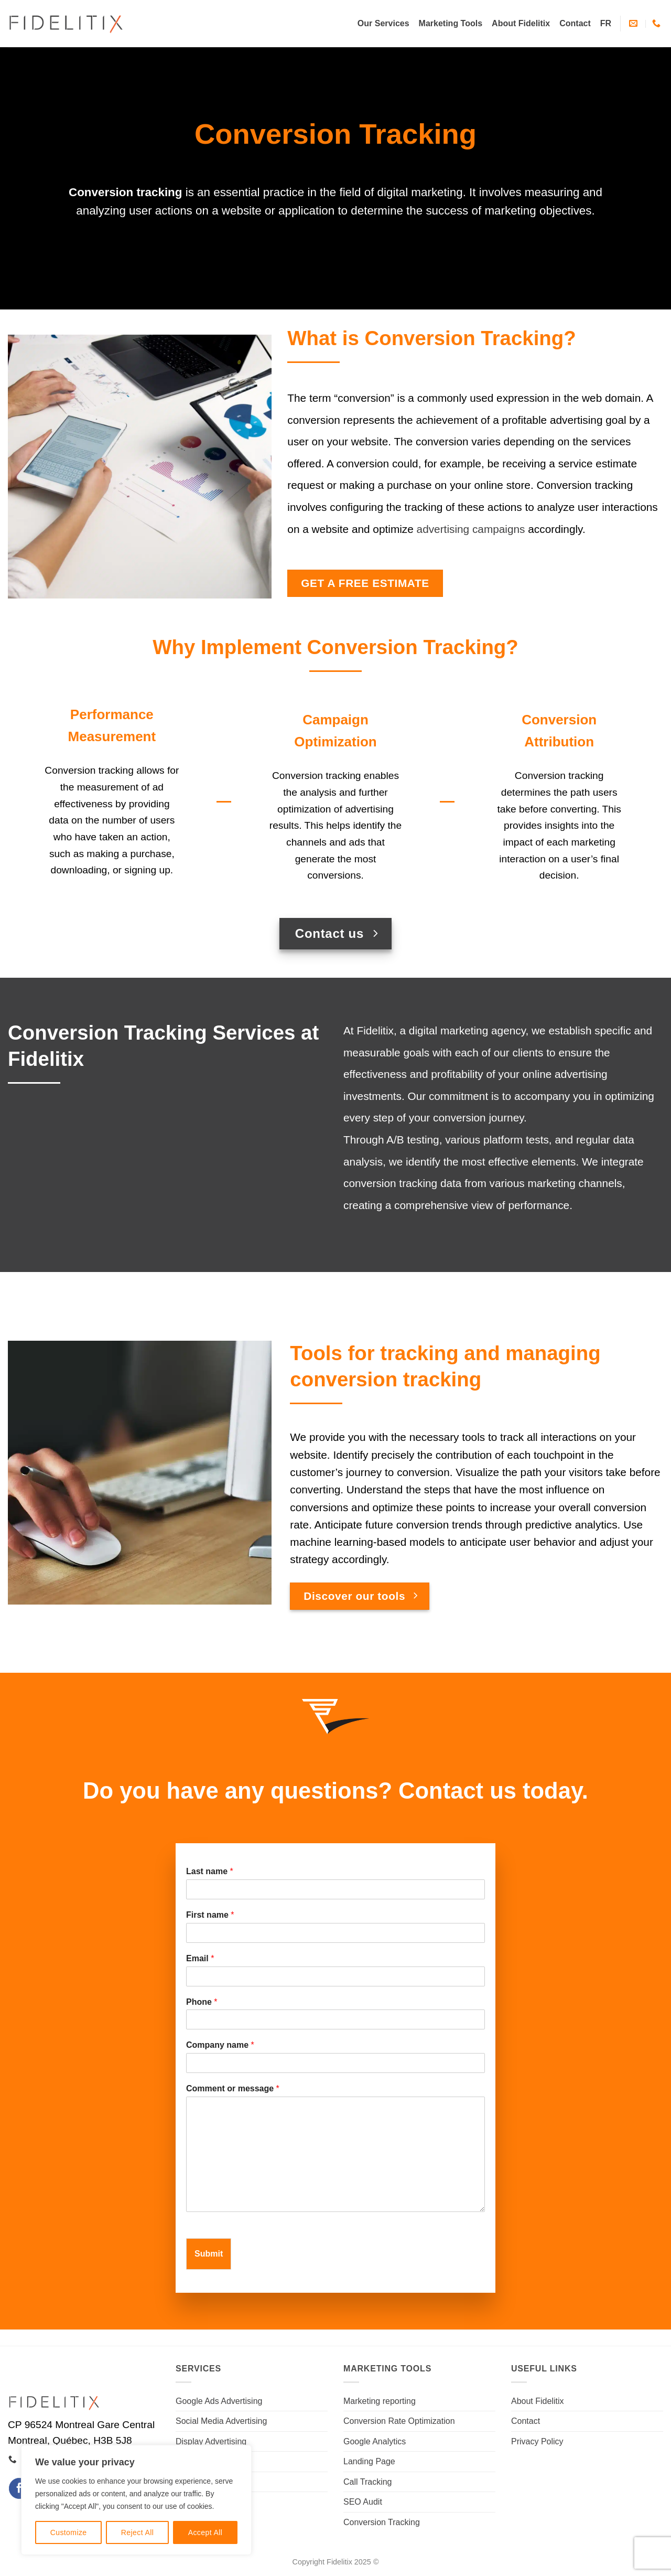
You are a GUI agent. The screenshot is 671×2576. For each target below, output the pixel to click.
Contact (575, 23)
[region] (136, 2500)
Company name (220, 2044)
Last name (209, 1871)
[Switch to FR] (605, 23)
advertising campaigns (471, 529)
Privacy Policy (537, 2441)
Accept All (205, 2532)
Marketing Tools (451, 23)
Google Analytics (374, 2441)
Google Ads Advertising (219, 2401)
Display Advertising (211, 2441)
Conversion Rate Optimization (399, 2421)
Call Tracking (367, 2481)
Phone (202, 2001)
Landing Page (369, 2461)
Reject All (137, 2532)
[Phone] (335, 2019)
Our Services (383, 23)
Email (200, 1958)
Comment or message (232, 2088)
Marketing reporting (379, 2401)
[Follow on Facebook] (19, 2488)
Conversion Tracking (381, 2522)
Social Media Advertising (221, 2421)
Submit (208, 2253)
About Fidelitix (521, 23)
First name (210, 1914)
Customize (68, 2532)
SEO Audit (362, 2501)
